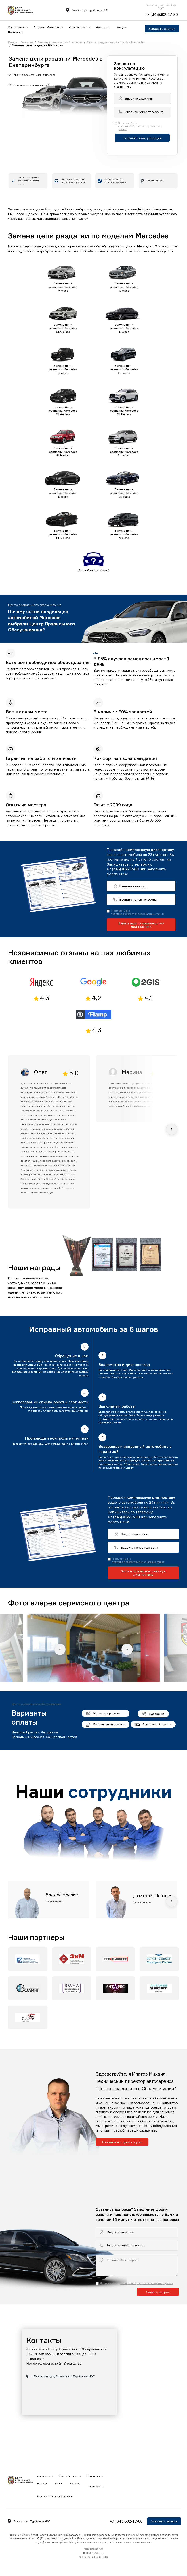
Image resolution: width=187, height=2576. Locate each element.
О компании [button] (17, 27)
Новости (102, 27)
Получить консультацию (142, 138)
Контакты (15, 32)
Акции (121, 27)
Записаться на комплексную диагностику (141, 924)
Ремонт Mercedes (20, 42)
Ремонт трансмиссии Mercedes (60, 42)
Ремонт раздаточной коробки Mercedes (116, 42)
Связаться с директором (122, 2142)
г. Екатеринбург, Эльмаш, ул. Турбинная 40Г (60, 2376)
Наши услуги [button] (77, 27)
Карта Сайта (96, 2486)
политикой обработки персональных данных (140, 128)
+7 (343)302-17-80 (161, 14)
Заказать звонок (161, 28)
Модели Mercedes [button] (47, 27)
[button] (171, 1129)
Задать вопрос (158, 2292)
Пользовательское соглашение (54, 2496)
